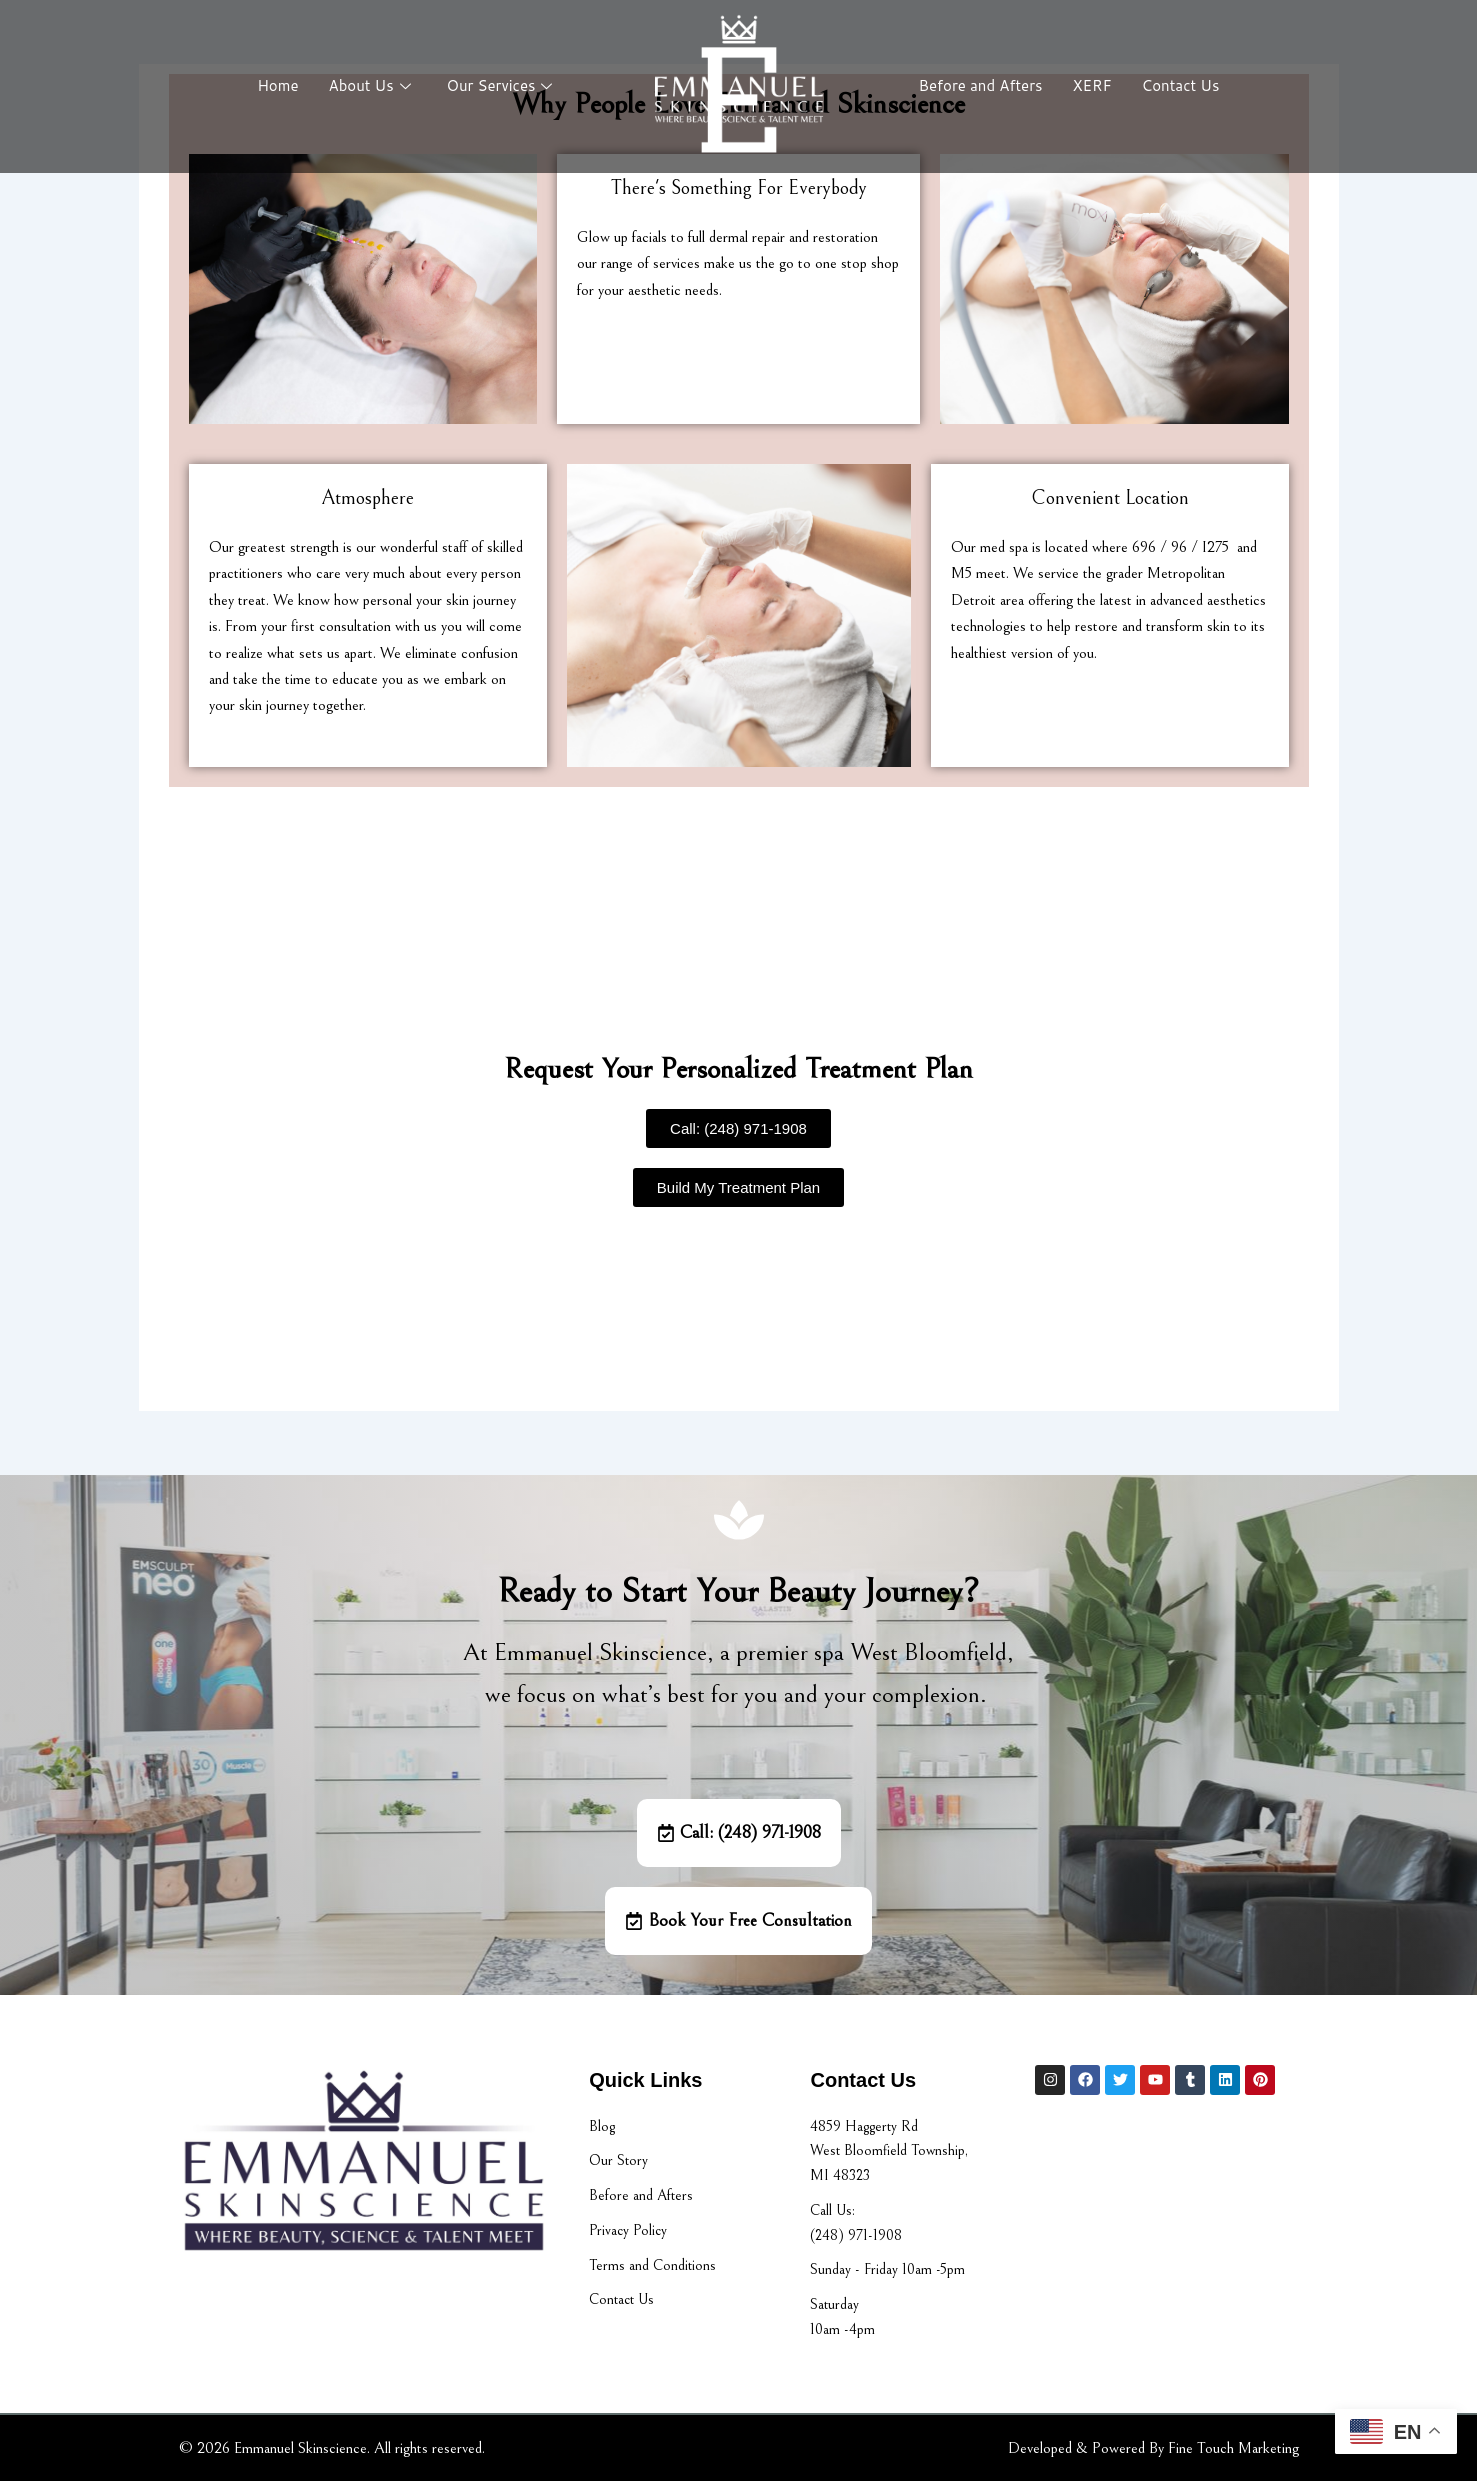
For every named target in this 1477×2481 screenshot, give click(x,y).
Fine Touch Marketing (1233, 2448)
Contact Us (1181, 85)
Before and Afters (981, 85)
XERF (1091, 85)
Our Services (500, 85)
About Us (370, 85)
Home (277, 85)
